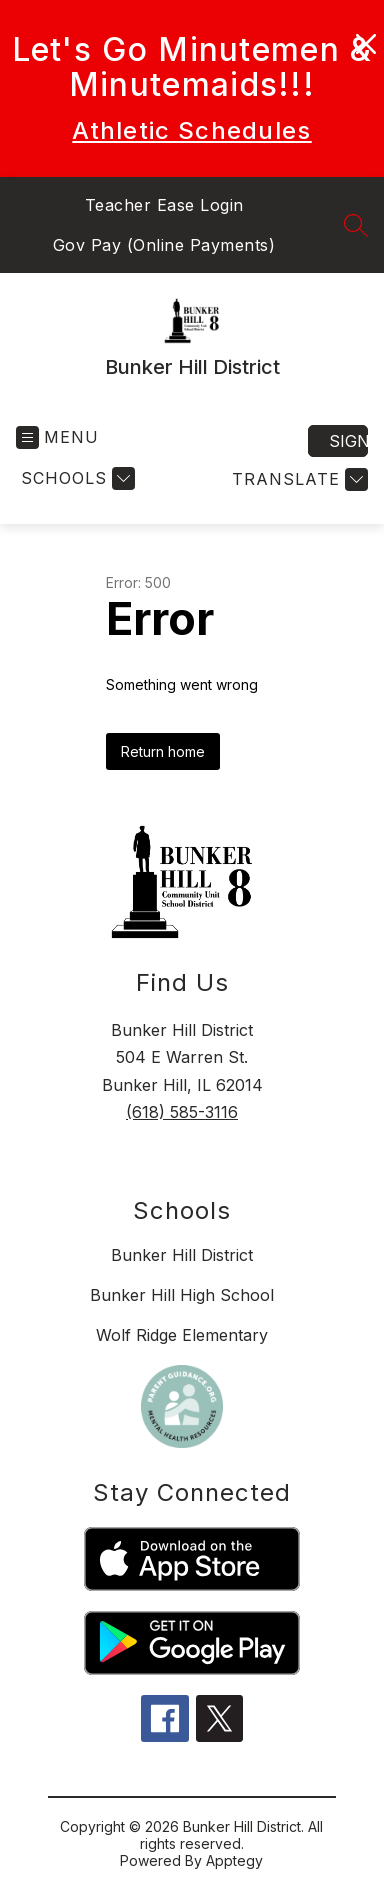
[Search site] (356, 225)
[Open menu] (57, 437)
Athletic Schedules (191, 130)
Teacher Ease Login (164, 205)
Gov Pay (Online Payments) (164, 245)
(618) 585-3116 (182, 1112)
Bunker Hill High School (182, 1295)
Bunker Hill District (182, 1255)
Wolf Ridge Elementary (182, 1335)
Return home (163, 751)
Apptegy (234, 1860)
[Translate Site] (297, 479)
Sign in (348, 441)
